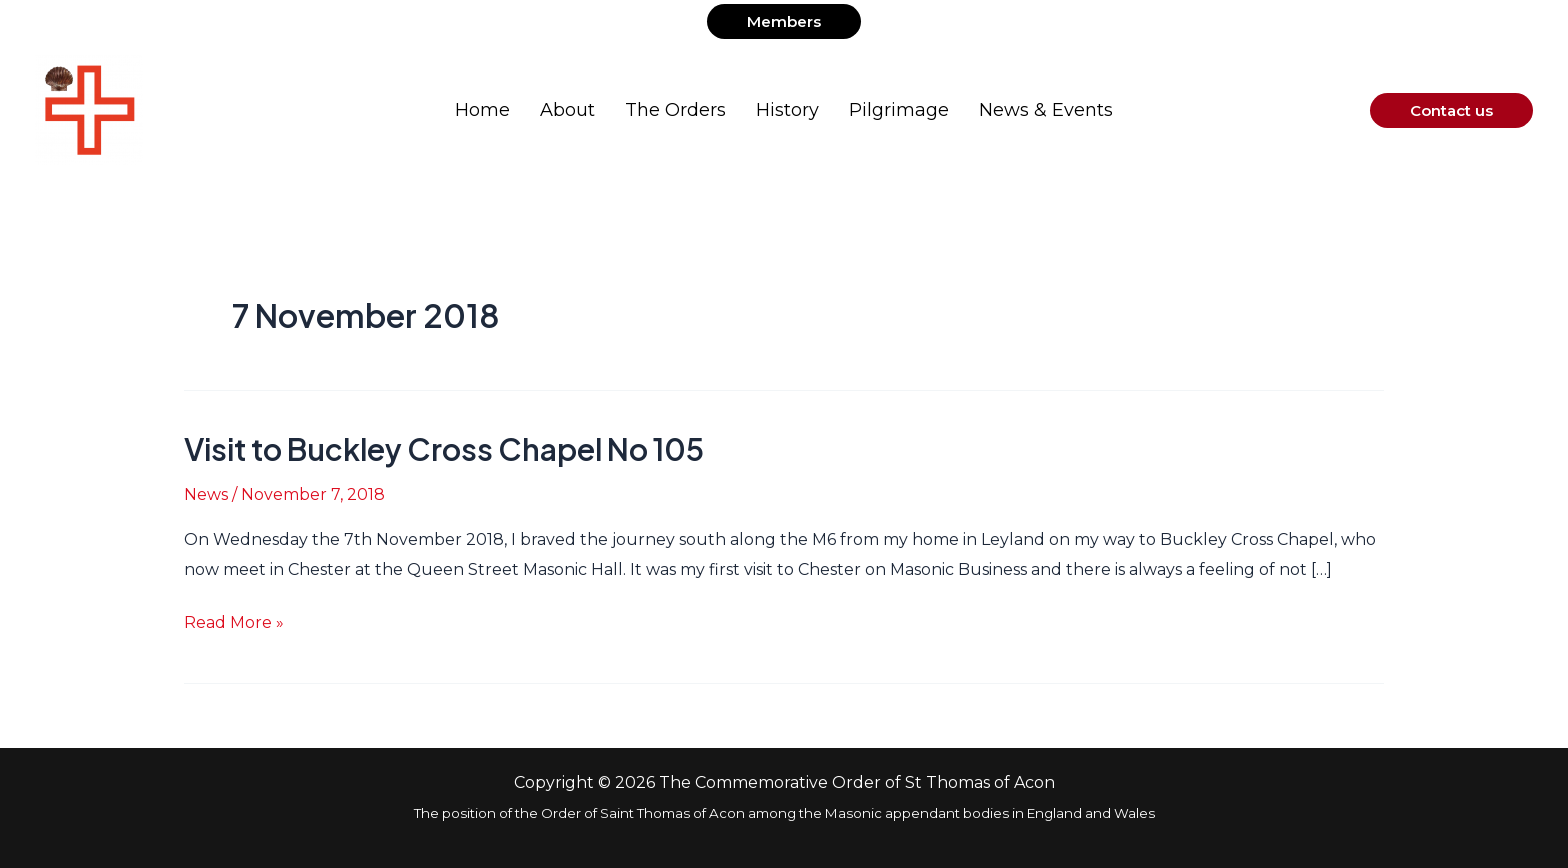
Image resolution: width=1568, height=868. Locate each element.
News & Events (1046, 110)
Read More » (234, 620)
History (787, 110)
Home (482, 110)
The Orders (675, 110)
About (567, 110)
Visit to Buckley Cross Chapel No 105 (444, 449)
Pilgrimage (899, 110)
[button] (784, 21)
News (206, 494)
